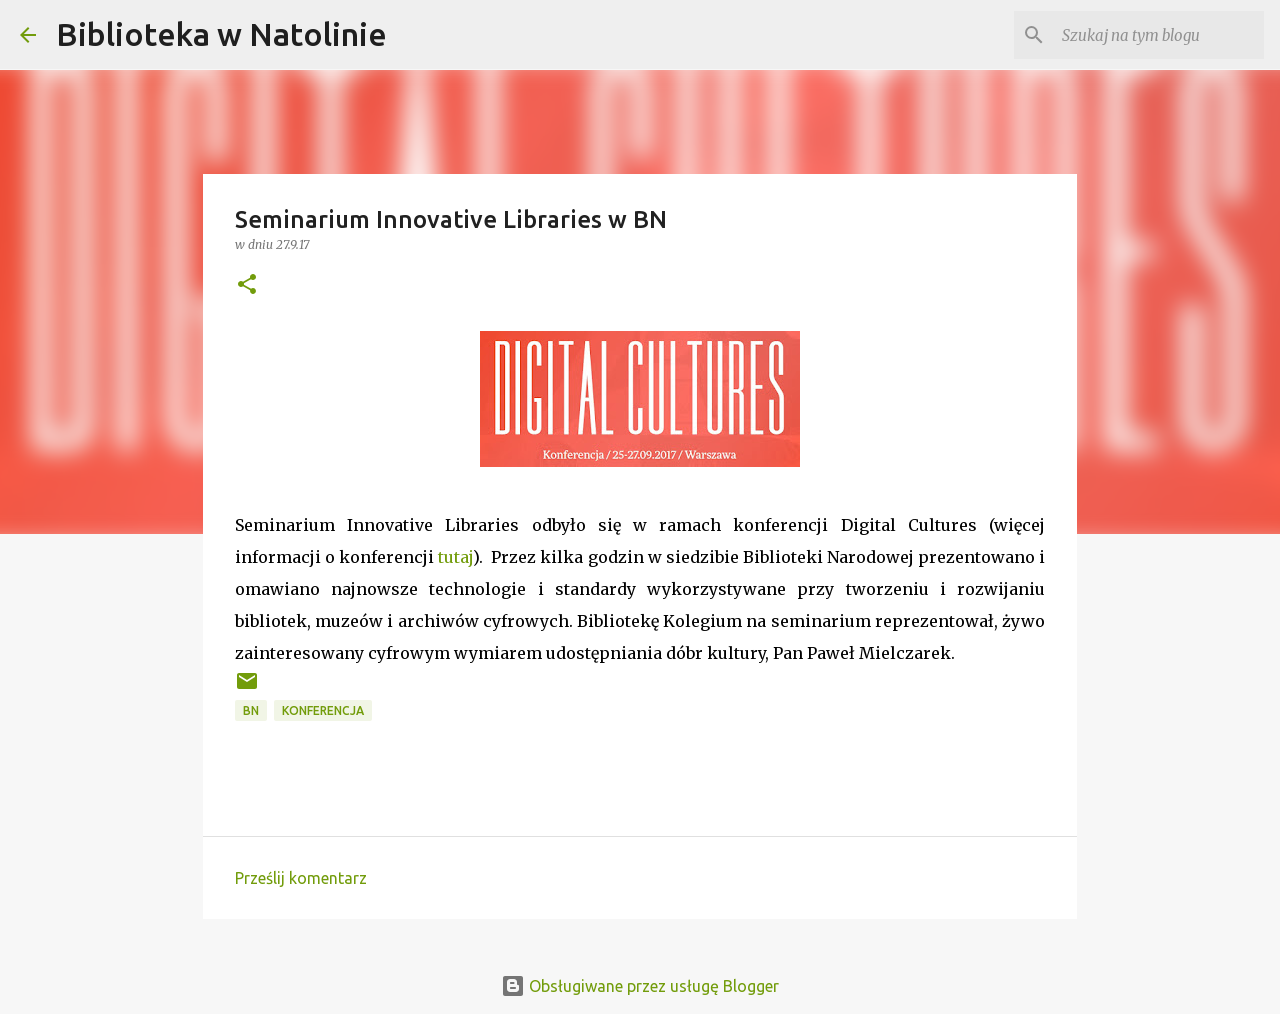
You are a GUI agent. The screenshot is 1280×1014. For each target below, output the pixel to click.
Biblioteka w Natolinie (221, 34)
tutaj (455, 557)
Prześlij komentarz (301, 878)
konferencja (323, 710)
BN (251, 710)
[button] (247, 285)
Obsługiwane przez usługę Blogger (640, 986)
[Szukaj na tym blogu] (1159, 35)
